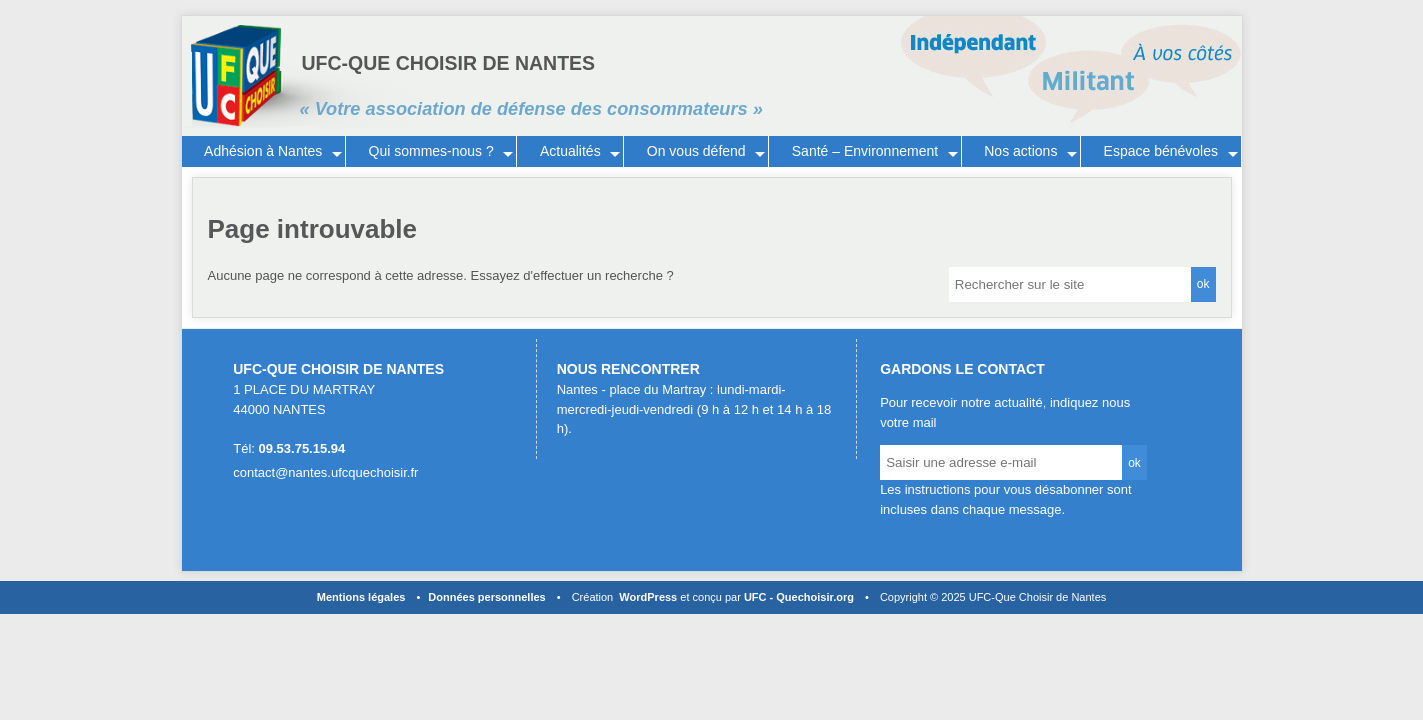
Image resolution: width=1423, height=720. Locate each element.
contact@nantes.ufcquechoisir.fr (325, 472)
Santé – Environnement (865, 151)
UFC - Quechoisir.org (799, 597)
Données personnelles (486, 597)
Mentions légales (361, 597)
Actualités (570, 151)
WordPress (648, 597)
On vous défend (696, 151)
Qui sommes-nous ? (431, 151)
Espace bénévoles (1161, 151)
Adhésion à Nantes (263, 151)
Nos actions (1020, 151)
